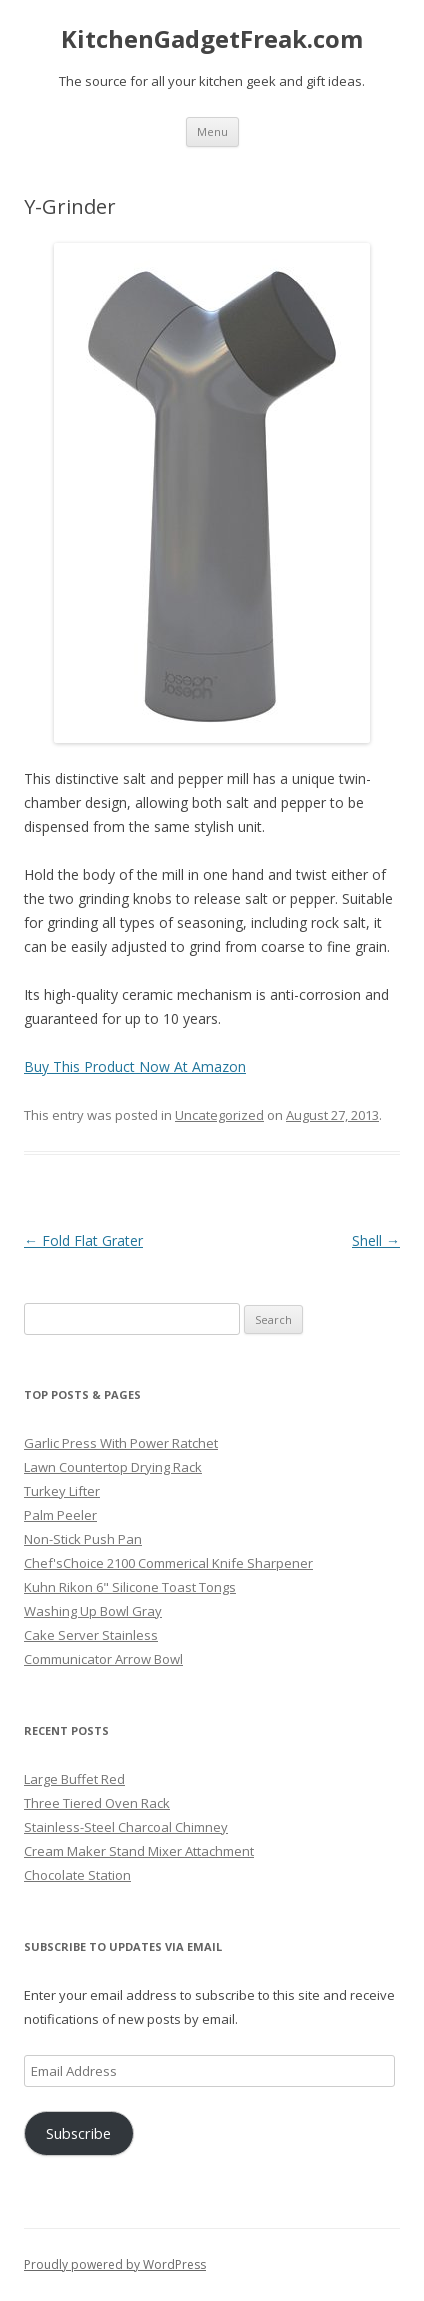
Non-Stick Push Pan (83, 1539)
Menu (212, 131)
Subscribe (78, 2133)
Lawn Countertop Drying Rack (113, 1467)
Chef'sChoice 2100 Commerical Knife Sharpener (168, 1563)
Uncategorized (219, 1115)
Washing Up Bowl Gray (93, 1611)
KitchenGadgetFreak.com (212, 39)
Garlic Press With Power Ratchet (121, 1443)
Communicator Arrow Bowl (103, 1659)
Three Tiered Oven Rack (97, 1803)
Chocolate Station (77, 1875)
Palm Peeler (60, 1515)
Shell (376, 1240)
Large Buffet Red (74, 1779)
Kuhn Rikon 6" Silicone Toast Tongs (130, 1587)
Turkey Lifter (62, 1491)
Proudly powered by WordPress (115, 2264)
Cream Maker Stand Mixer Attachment (139, 1851)
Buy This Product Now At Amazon (135, 1066)
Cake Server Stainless (91, 1635)
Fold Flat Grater (83, 1240)
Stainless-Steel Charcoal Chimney (126, 1827)
